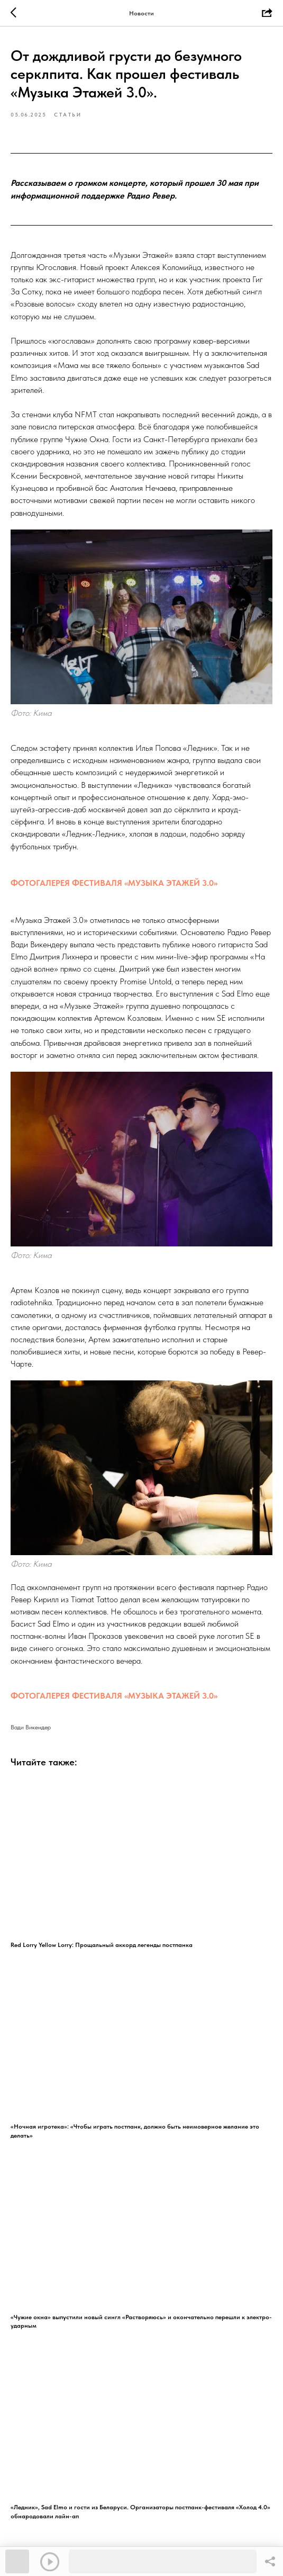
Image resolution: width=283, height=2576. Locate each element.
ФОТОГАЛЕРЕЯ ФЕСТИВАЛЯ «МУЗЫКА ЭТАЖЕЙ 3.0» (114, 883)
